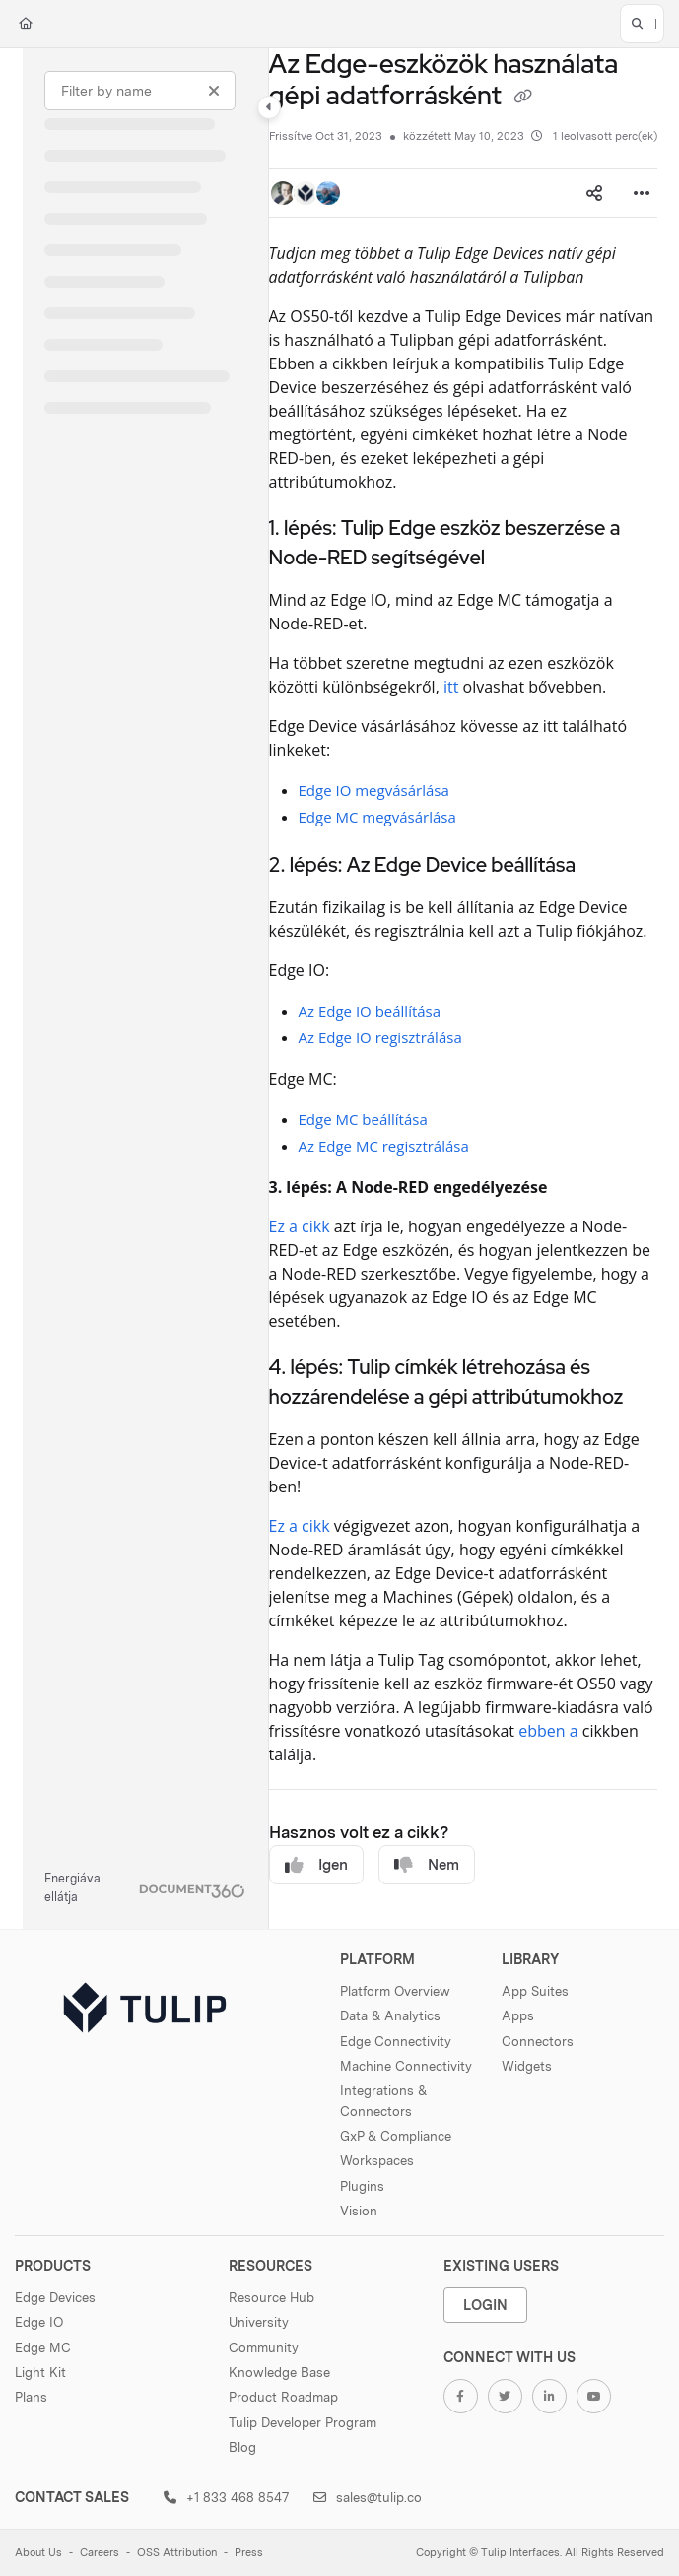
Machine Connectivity (406, 2066)
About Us (38, 2552)
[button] (642, 23)
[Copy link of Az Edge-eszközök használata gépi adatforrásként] (522, 97)
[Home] (26, 24)
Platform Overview (395, 1991)
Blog (242, 2447)
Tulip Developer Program (302, 2422)
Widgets (527, 2066)
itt (450, 686)
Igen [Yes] (316, 1865)
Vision (358, 2210)
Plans (31, 2397)
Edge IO (39, 2322)
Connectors (538, 2041)
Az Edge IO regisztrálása (380, 1037)
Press (249, 2552)
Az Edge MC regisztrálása (384, 1146)
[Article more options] (641, 193)
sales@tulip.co (367, 2497)
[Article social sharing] (594, 193)
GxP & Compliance (395, 2136)
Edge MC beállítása (363, 1119)
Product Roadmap (283, 2397)
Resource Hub (271, 2297)
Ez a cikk (299, 1226)
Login (485, 2304)
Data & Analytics (390, 2015)
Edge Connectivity (395, 2041)
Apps (518, 2015)
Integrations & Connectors (383, 2100)
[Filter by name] (140, 90)
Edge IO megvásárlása (374, 790)
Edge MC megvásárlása (377, 816)
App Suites (535, 1991)
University (259, 2322)
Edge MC (43, 2347)
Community (264, 2347)
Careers (99, 2552)
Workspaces (377, 2160)
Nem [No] (426, 1865)
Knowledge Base (279, 2372)
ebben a (547, 1731)
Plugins (362, 2186)
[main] (463, 988)
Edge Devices (55, 2297)
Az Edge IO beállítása (370, 1011)
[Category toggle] (269, 107)
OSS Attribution (177, 2552)
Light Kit (40, 2372)
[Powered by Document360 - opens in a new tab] (144, 1888)
